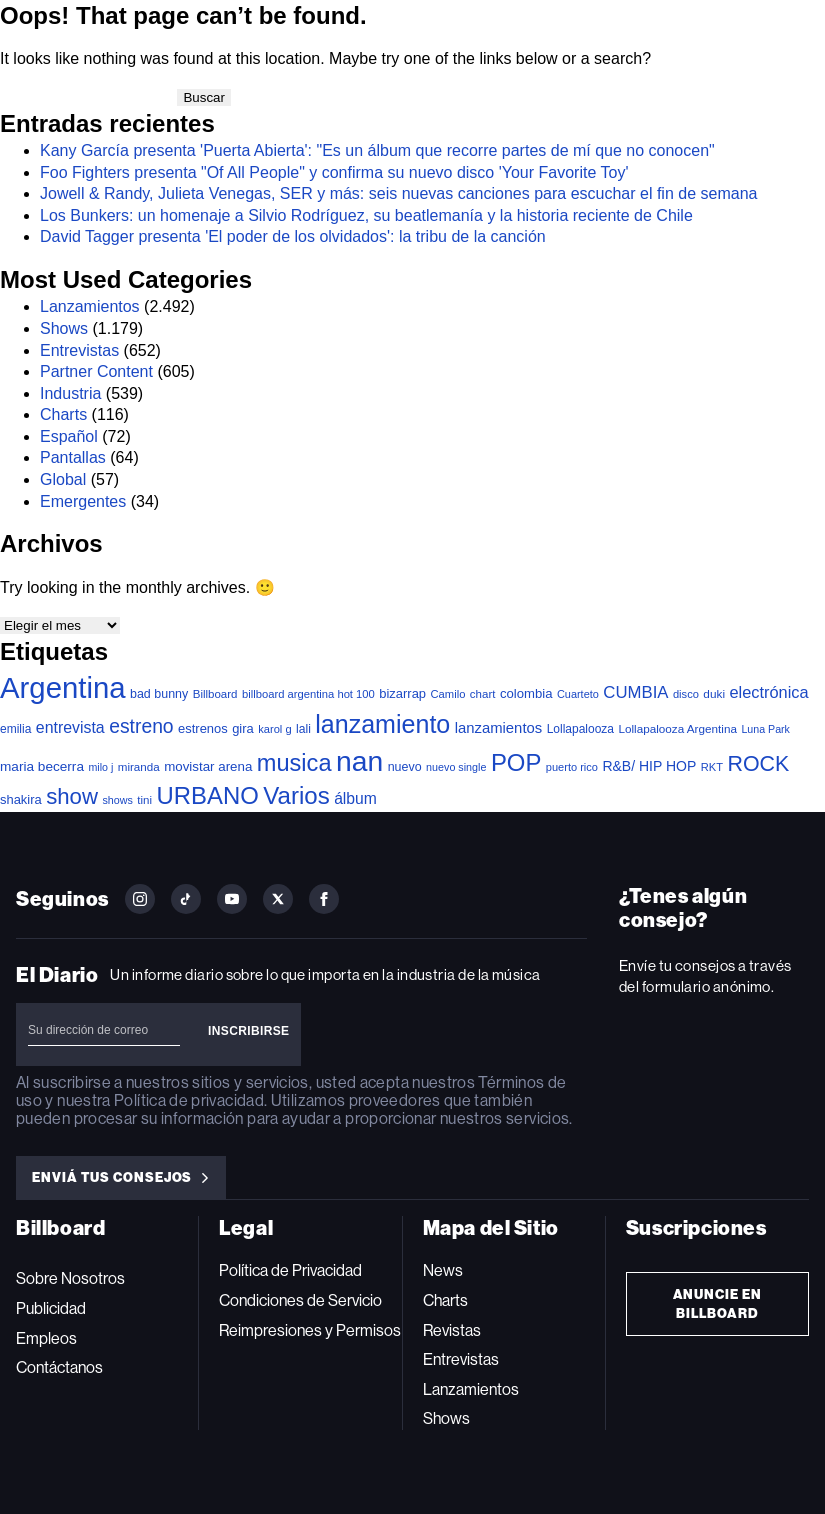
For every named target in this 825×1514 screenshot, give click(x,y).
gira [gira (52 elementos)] (243, 728)
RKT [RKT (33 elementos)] (712, 767)
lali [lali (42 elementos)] (303, 729)
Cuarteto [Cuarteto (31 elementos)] (578, 694)
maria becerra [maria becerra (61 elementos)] (42, 766)
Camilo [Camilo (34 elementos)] (447, 694)
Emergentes (83, 501)
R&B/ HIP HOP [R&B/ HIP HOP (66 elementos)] (649, 766)
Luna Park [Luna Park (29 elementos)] (765, 729)
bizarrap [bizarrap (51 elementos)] (402, 693)
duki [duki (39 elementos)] (714, 694)
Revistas (452, 1330)
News (443, 1270)
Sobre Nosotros (70, 1278)
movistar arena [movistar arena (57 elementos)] (208, 766)
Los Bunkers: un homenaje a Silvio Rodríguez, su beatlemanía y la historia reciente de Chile (366, 215)
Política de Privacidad (290, 1270)
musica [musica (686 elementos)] (294, 763)
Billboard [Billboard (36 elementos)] (215, 694)
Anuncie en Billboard (718, 1304)
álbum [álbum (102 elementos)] (355, 798)
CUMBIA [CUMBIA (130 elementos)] (635, 692)
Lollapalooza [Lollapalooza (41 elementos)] (580, 729)
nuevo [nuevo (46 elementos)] (405, 767)
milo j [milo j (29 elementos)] (100, 767)
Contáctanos (59, 1367)
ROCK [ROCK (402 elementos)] (758, 764)
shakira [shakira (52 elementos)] (21, 799)
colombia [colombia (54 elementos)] (526, 693)
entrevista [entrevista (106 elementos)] (70, 727)
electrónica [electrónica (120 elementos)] (768, 692)
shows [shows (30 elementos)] (117, 800)
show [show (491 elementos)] (72, 796)
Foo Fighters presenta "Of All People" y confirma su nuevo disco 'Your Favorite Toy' (334, 172)
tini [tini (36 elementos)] (144, 800)
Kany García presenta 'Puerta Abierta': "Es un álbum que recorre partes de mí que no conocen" (377, 150)
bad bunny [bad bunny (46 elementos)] (159, 694)
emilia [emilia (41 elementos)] (15, 729)
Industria (70, 393)
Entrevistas (79, 350)
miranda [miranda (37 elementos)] (139, 766)
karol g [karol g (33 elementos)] (274, 729)
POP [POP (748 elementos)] (516, 762)
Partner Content (96, 371)
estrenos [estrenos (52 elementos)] (203, 728)
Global (63, 479)
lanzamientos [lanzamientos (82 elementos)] (498, 728)
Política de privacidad (189, 1100)
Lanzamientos (90, 306)
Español (69, 436)
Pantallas (73, 457)
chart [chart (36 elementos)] (483, 694)
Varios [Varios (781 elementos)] (296, 795)
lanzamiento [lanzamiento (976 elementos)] (382, 724)
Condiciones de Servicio (300, 1300)
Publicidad (51, 1308)
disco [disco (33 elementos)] (686, 694)
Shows (64, 328)
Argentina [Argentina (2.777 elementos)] (63, 687)
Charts (63, 414)
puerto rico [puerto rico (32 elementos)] (572, 767)
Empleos (46, 1338)
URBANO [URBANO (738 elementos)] (208, 795)
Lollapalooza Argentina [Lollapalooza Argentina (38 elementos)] (677, 728)
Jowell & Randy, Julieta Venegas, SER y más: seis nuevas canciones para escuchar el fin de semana (398, 193)
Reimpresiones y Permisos (310, 1330)
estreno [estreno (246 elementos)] (141, 726)
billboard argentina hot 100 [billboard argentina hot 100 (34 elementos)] (308, 694)
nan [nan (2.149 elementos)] (359, 761)
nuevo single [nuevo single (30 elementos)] (456, 767)
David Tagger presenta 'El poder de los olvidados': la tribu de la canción (293, 236)
